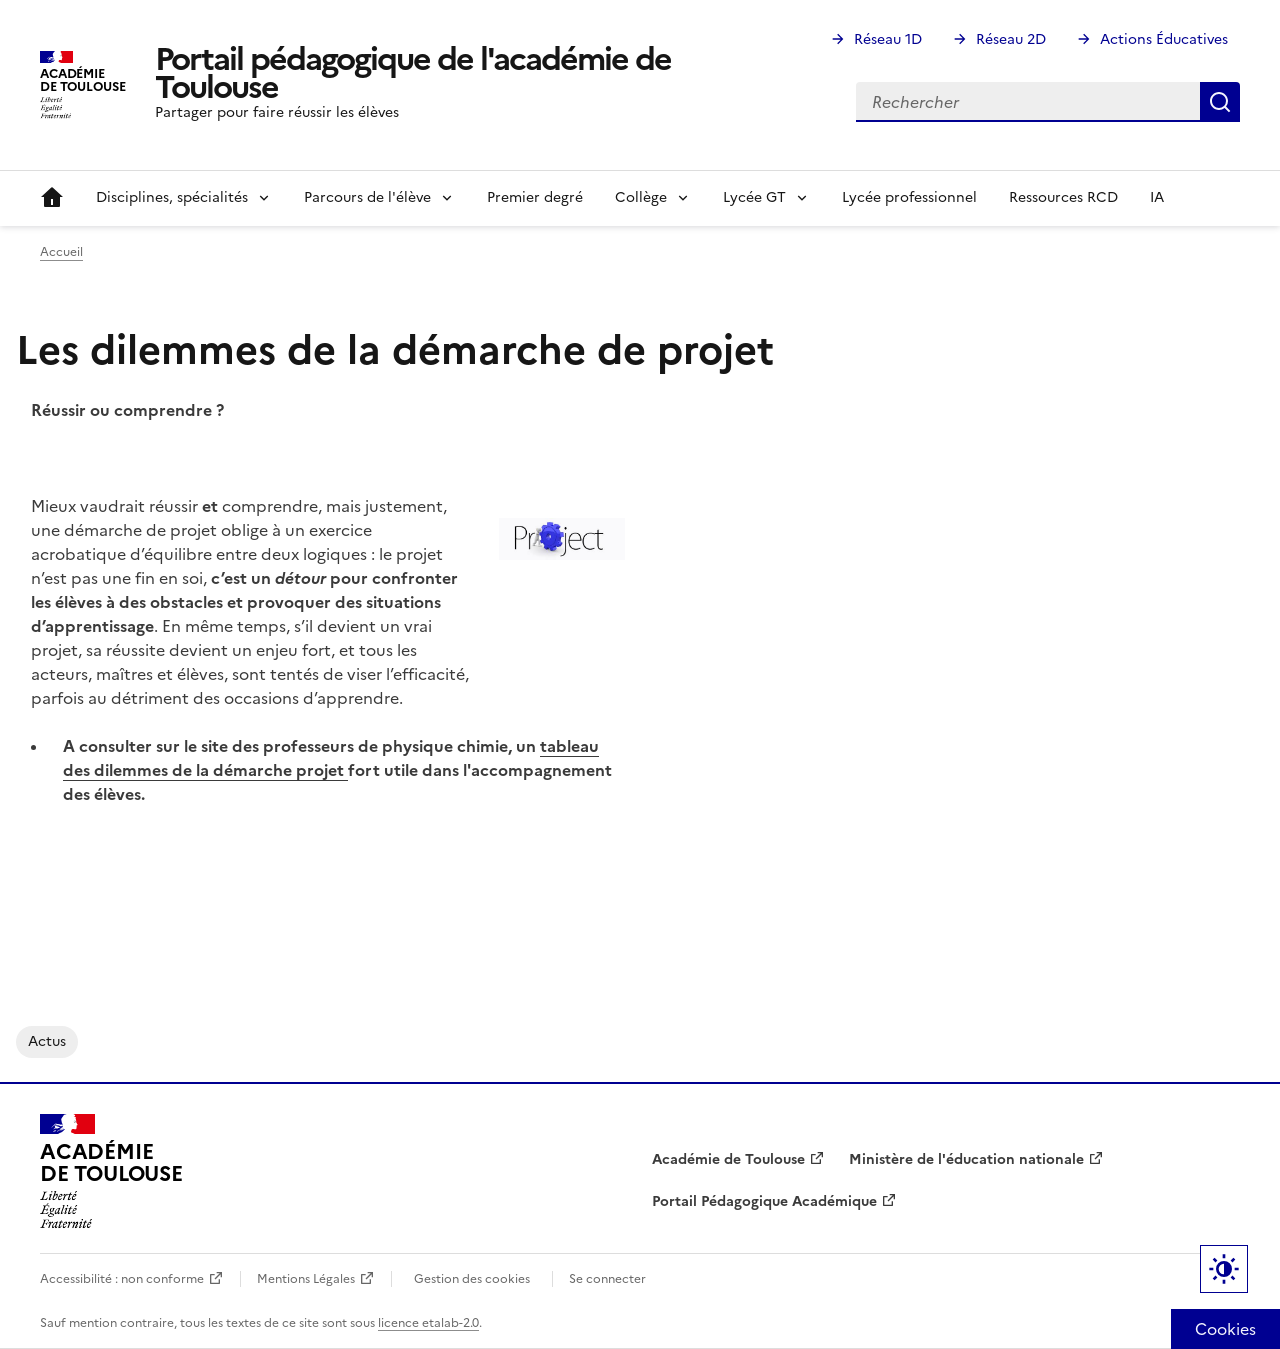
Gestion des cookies (472, 1279)
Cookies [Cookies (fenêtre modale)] (1225, 1329)
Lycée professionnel (909, 197)
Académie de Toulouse (728, 1159)
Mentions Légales (306, 1279)
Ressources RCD (1063, 197)
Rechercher (1220, 102)
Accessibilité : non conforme (122, 1279)
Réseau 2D (1011, 39)
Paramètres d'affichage (1224, 1269)
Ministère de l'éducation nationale (966, 1159)
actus (47, 1041)
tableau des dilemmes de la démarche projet (331, 758)
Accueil (52, 198)
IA (1157, 197)
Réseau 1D (888, 39)
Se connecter (607, 1279)
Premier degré (535, 197)
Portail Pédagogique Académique (764, 1201)
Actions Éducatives (1164, 39)
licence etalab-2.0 (428, 1323)
